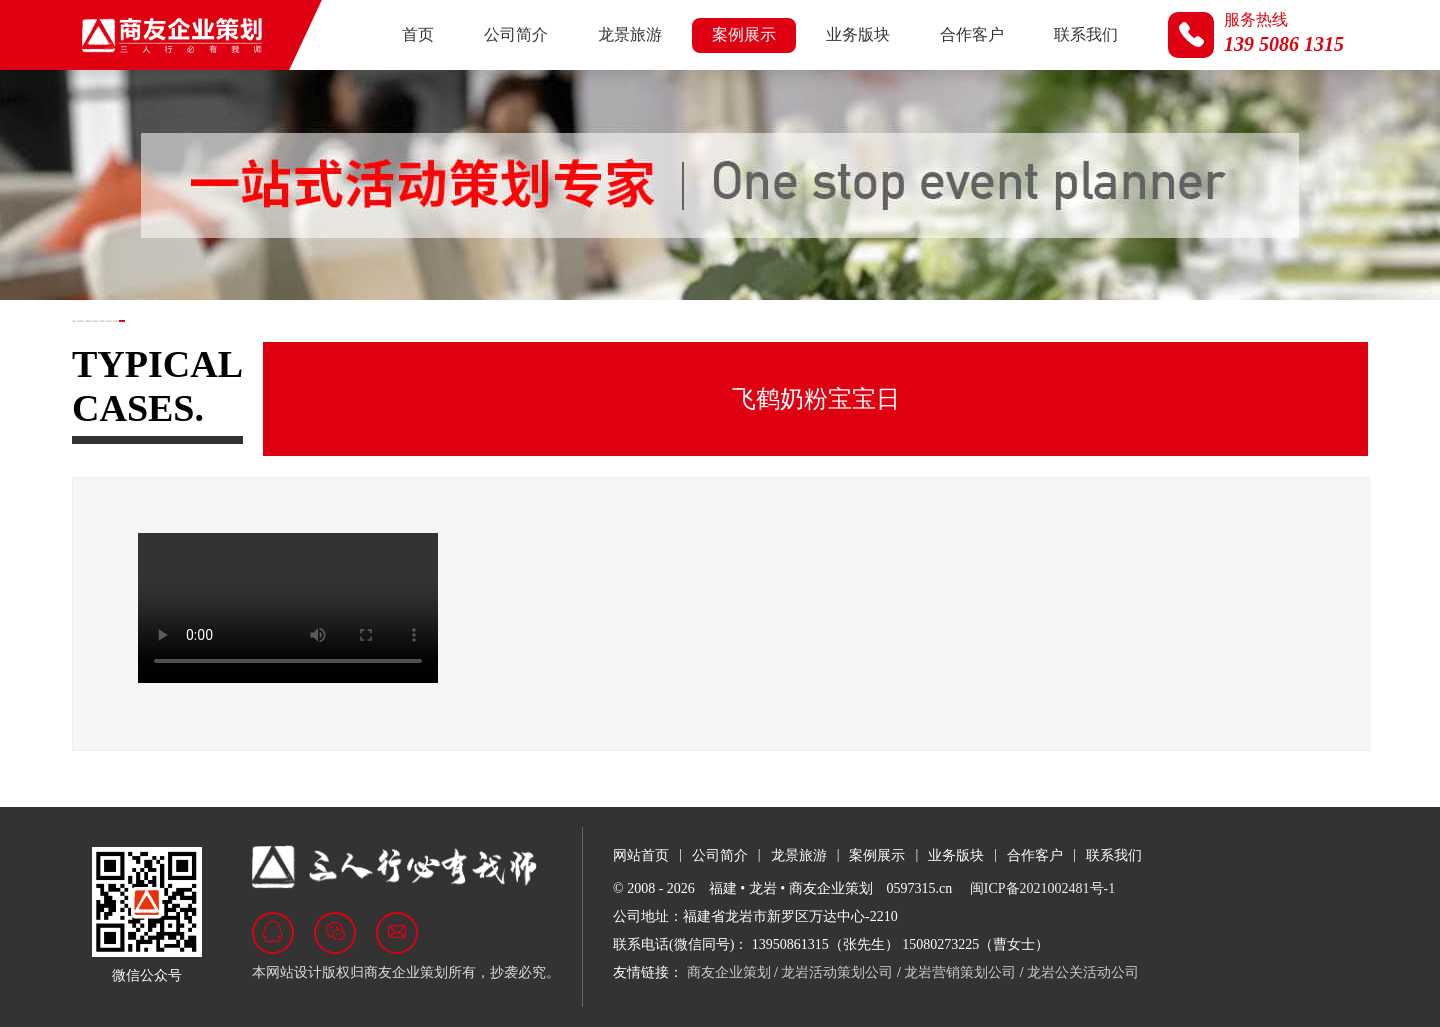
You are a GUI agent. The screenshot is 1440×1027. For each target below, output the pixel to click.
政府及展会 (210, 338)
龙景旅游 (630, 34)
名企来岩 (786, 338)
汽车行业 (453, 338)
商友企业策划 (729, 972)
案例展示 (744, 34)
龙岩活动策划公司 (837, 972)
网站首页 (641, 855)
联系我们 (1086, 34)
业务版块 (858, 34)
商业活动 (564, 338)
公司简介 (516, 34)
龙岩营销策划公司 (960, 972)
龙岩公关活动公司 (1083, 972)
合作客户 (972, 34)
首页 (418, 34)
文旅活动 (675, 338)
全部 (106, 338)
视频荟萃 (897, 338)
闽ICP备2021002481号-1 (1042, 888)
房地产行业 (335, 338)
